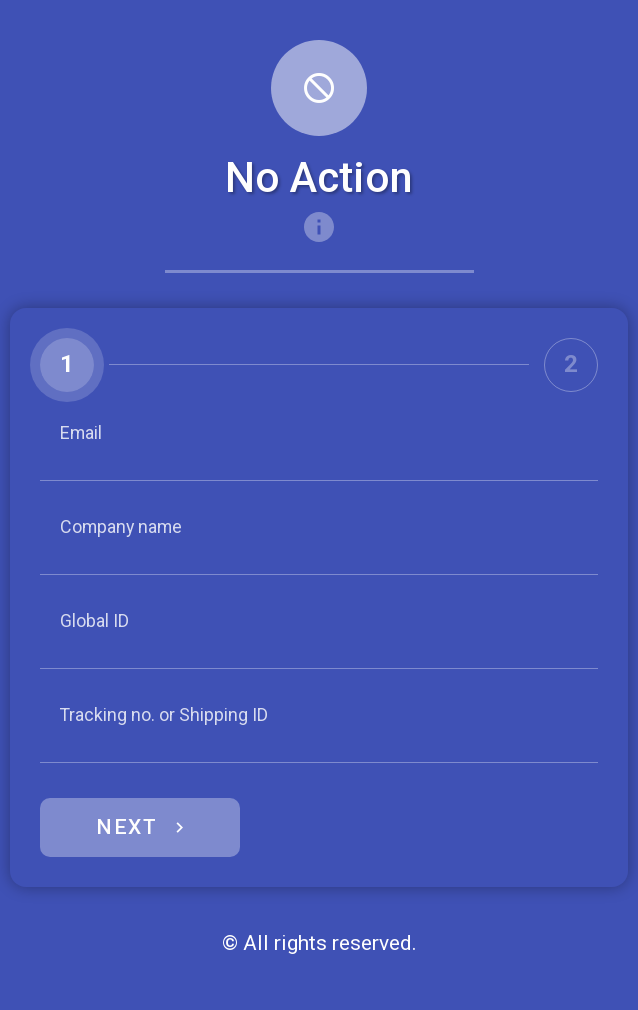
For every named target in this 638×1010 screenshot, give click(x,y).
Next (126, 827)
